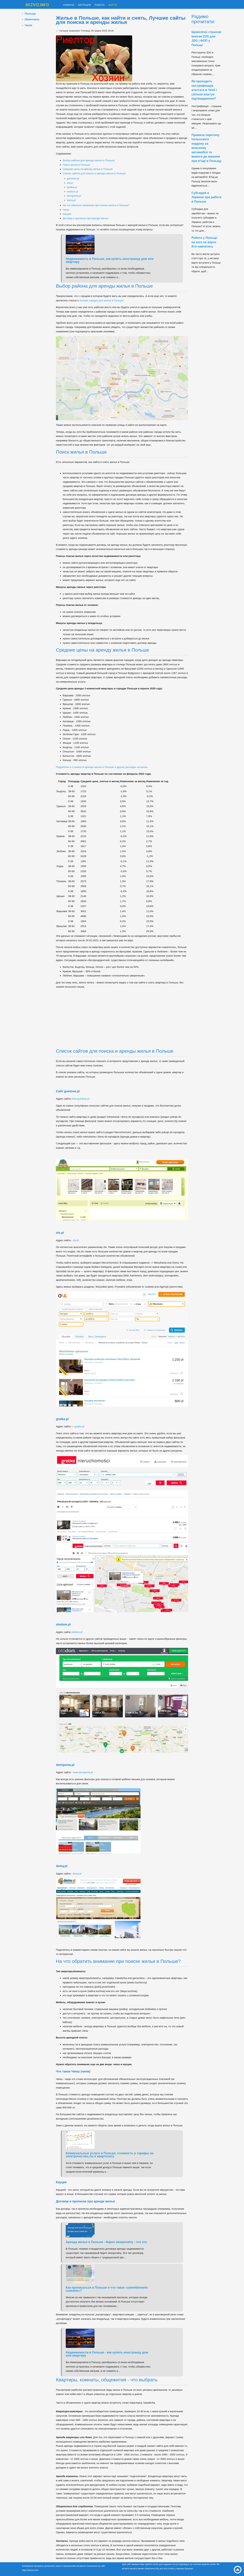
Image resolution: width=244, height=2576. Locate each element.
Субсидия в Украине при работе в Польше (206, 197)
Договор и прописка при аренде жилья (85, 218)
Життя (112, 4)
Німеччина (32, 19)
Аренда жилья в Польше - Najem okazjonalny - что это (106, 2242)
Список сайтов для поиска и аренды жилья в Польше (94, 173)
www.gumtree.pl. (80, 1098)
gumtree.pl (73, 178)
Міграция (84, 4)
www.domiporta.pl (83, 1772)
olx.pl (70, 182)
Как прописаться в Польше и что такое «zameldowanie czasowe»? (107, 2289)
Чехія (28, 25)
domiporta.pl (74, 195)
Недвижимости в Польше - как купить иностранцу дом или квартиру (107, 2354)
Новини (68, 4)
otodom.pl (72, 191)
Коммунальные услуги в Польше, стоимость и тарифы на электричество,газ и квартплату (110, 2155)
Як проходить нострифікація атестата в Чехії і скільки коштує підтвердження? (204, 90)
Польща (30, 13)
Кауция (67, 213)
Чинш (66, 209)
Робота (100, 4)
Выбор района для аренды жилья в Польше (89, 160)
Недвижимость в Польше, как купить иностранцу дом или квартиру (110, 260)
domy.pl (71, 200)
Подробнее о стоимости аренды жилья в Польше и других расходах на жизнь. (102, 767)
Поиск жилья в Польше (76, 164)
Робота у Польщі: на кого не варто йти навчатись (204, 242)
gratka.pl (72, 187)
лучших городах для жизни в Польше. (101, 300)
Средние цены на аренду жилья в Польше (88, 169)
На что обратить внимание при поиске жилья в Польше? (96, 205)
